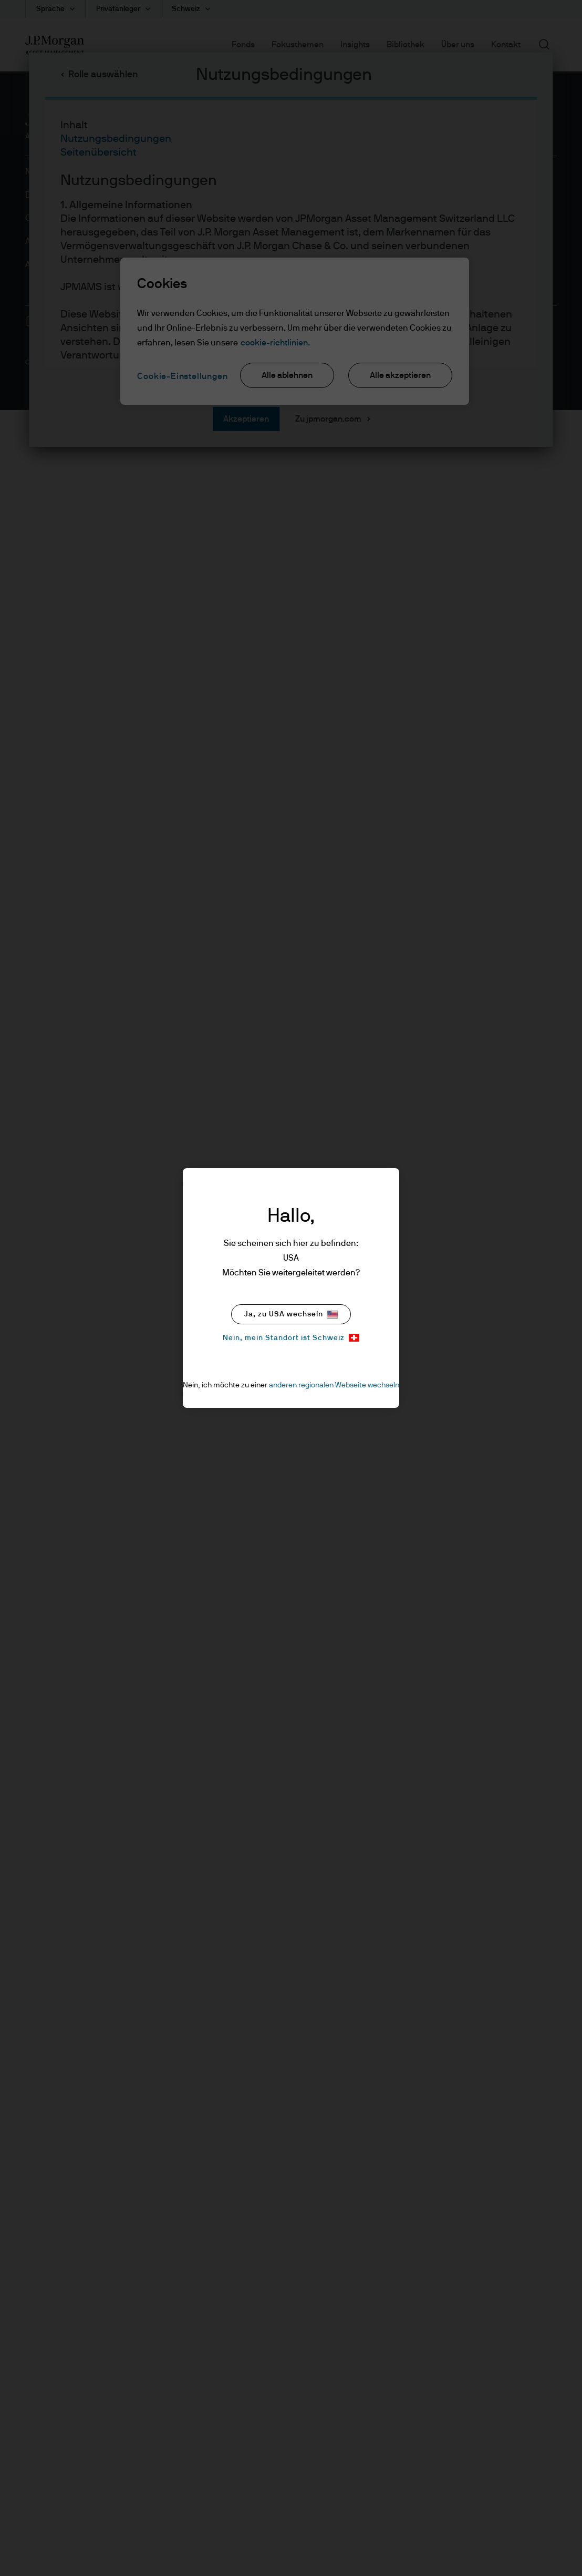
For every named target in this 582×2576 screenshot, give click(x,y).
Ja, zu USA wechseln (291, 1314)
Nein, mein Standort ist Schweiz (291, 1338)
